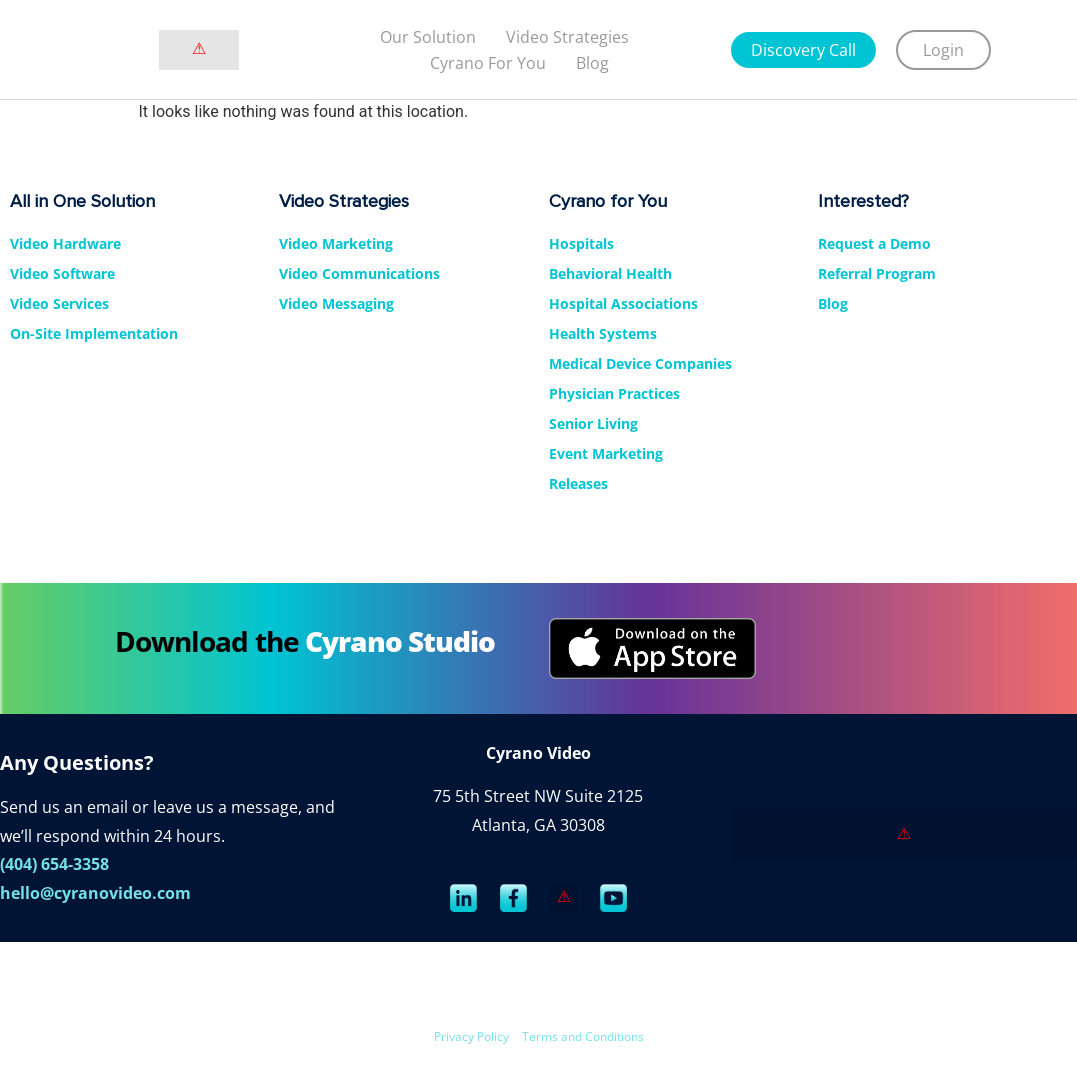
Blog (592, 63)
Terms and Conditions (583, 1036)
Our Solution (428, 37)
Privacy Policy (471, 1036)
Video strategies (567, 37)
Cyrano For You (488, 63)
